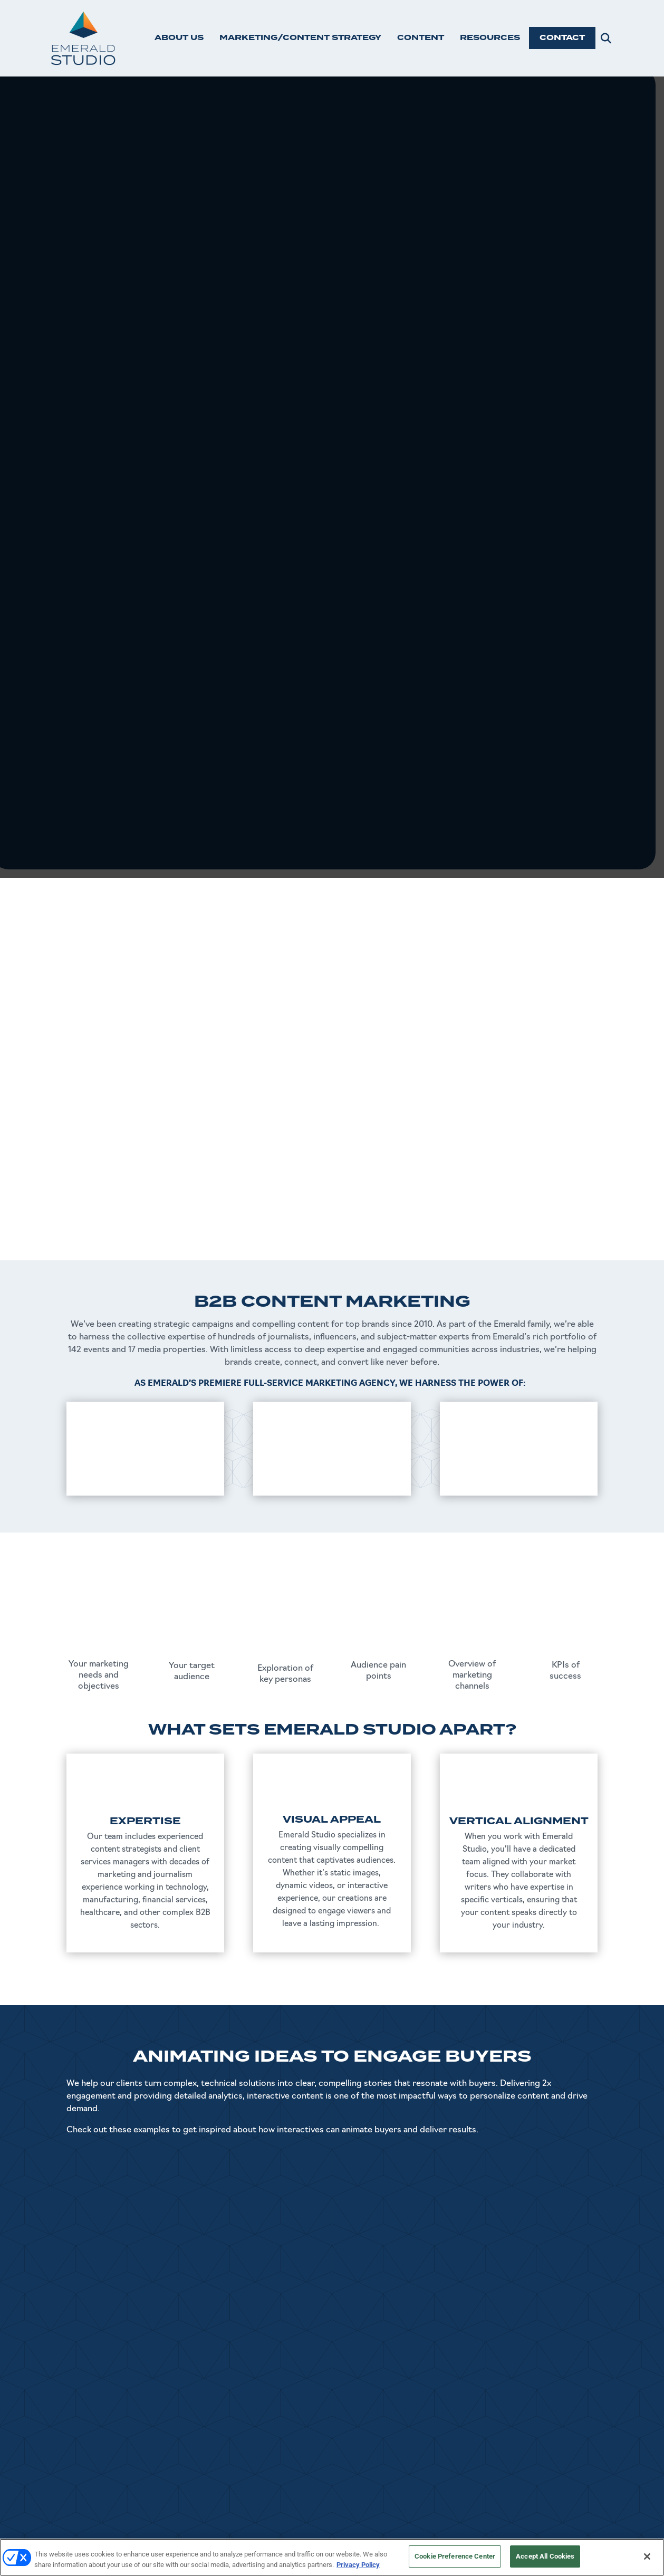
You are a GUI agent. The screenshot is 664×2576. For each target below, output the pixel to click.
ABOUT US (179, 37)
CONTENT (420, 37)
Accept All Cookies (545, 2556)
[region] (332, 2557)
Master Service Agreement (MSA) (539, 2496)
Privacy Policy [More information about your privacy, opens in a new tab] (358, 2565)
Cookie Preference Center (455, 2556)
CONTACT (562, 37)
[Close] (647, 2556)
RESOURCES (490, 37)
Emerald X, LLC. (492, 2535)
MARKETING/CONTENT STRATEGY (300, 37)
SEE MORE (332, 2191)
